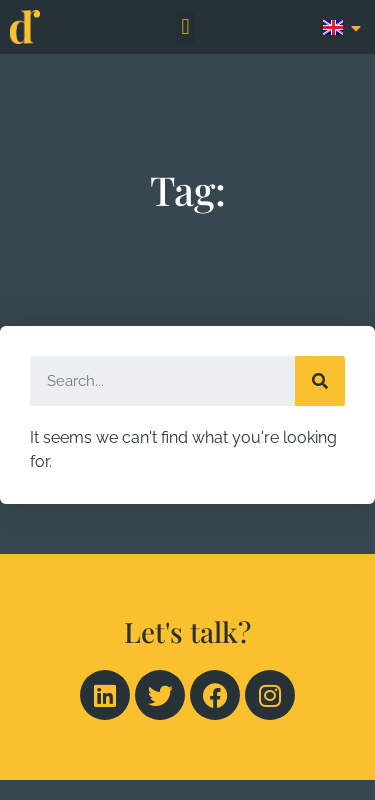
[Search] (320, 381)
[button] (185, 27)
